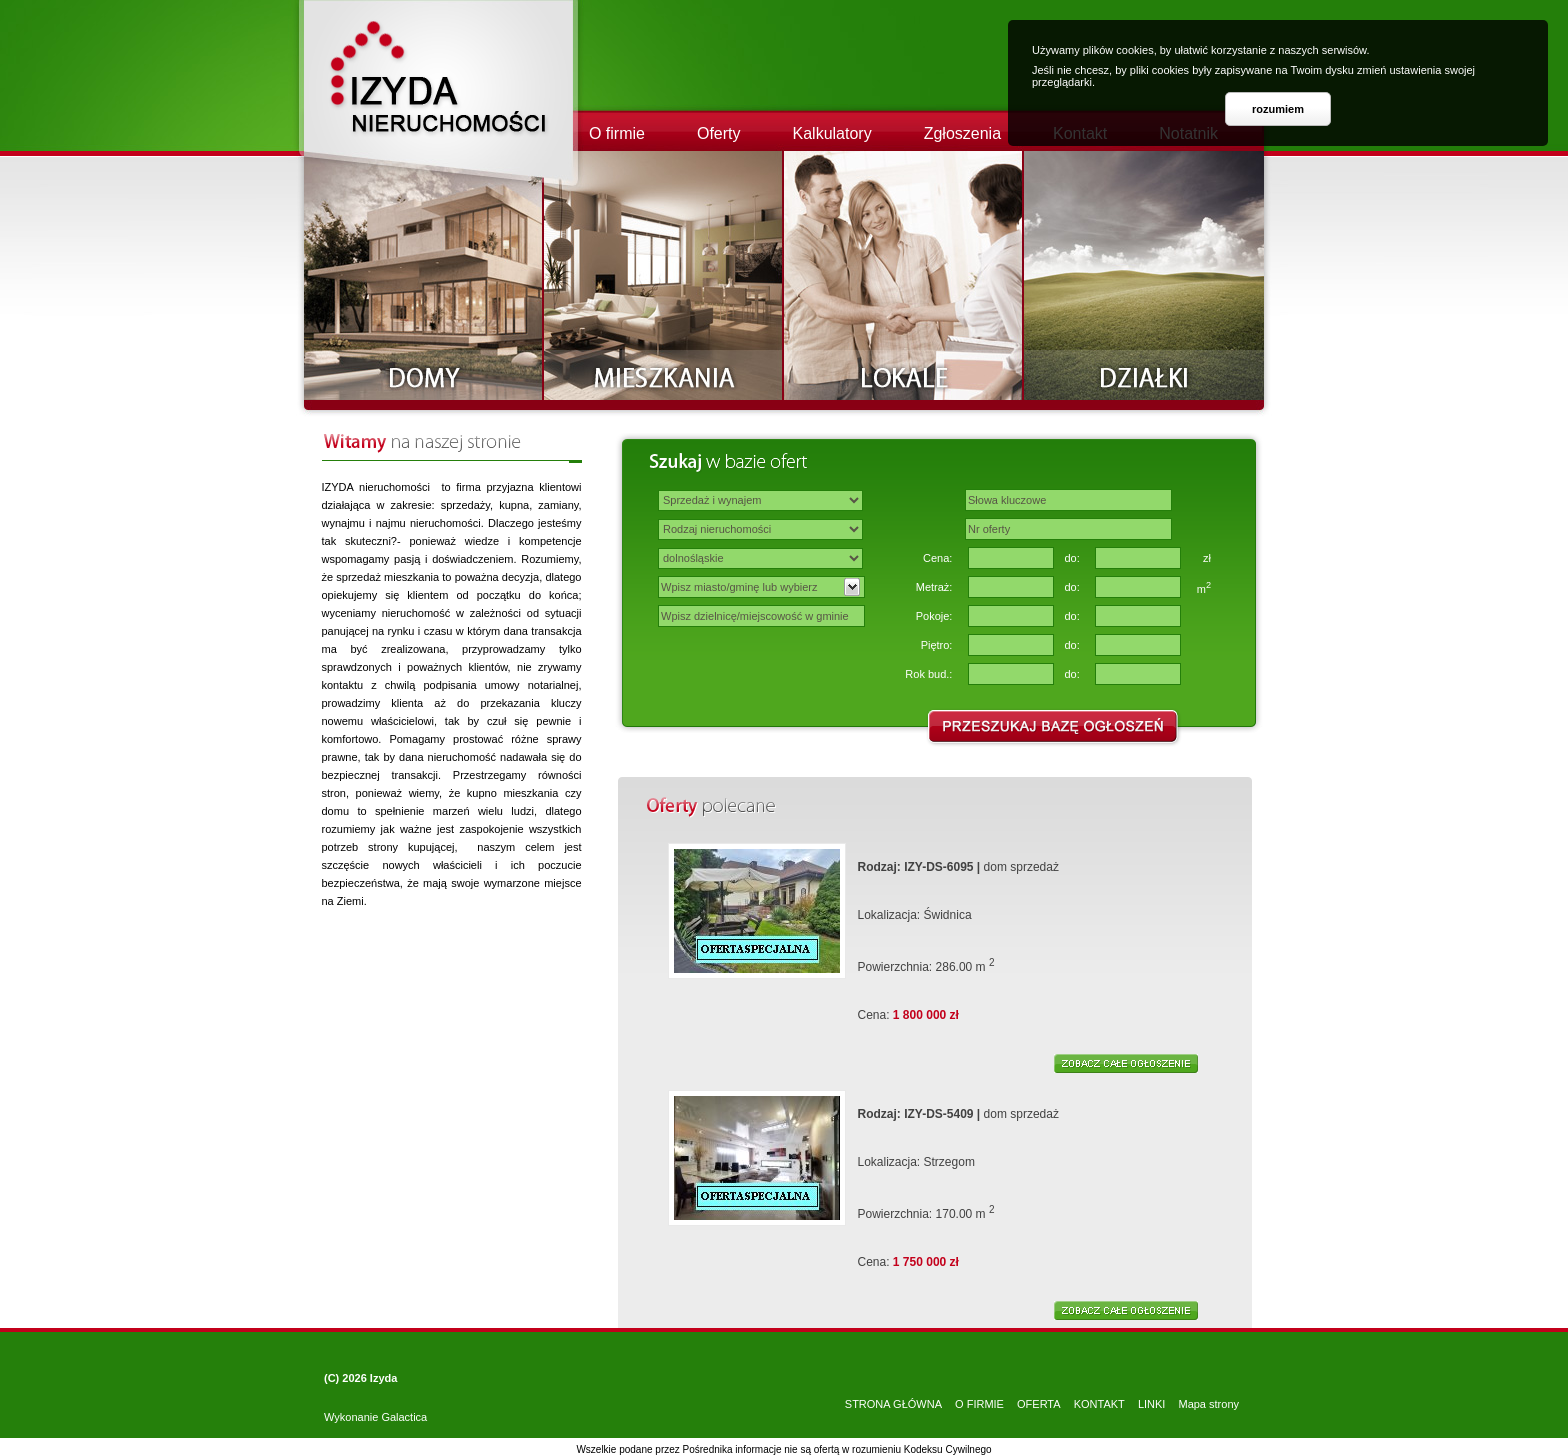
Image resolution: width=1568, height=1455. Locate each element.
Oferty (719, 133)
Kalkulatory (832, 133)
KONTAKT (1099, 1404)
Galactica (404, 1417)
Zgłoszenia (962, 133)
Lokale (904, 275)
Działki (1144, 275)
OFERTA (1039, 1404)
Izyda (384, 1378)
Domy (424, 275)
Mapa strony (1208, 1404)
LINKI (1152, 1404)
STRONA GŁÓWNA (893, 1404)
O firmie (617, 133)
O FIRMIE (979, 1404)
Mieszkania (664, 275)
